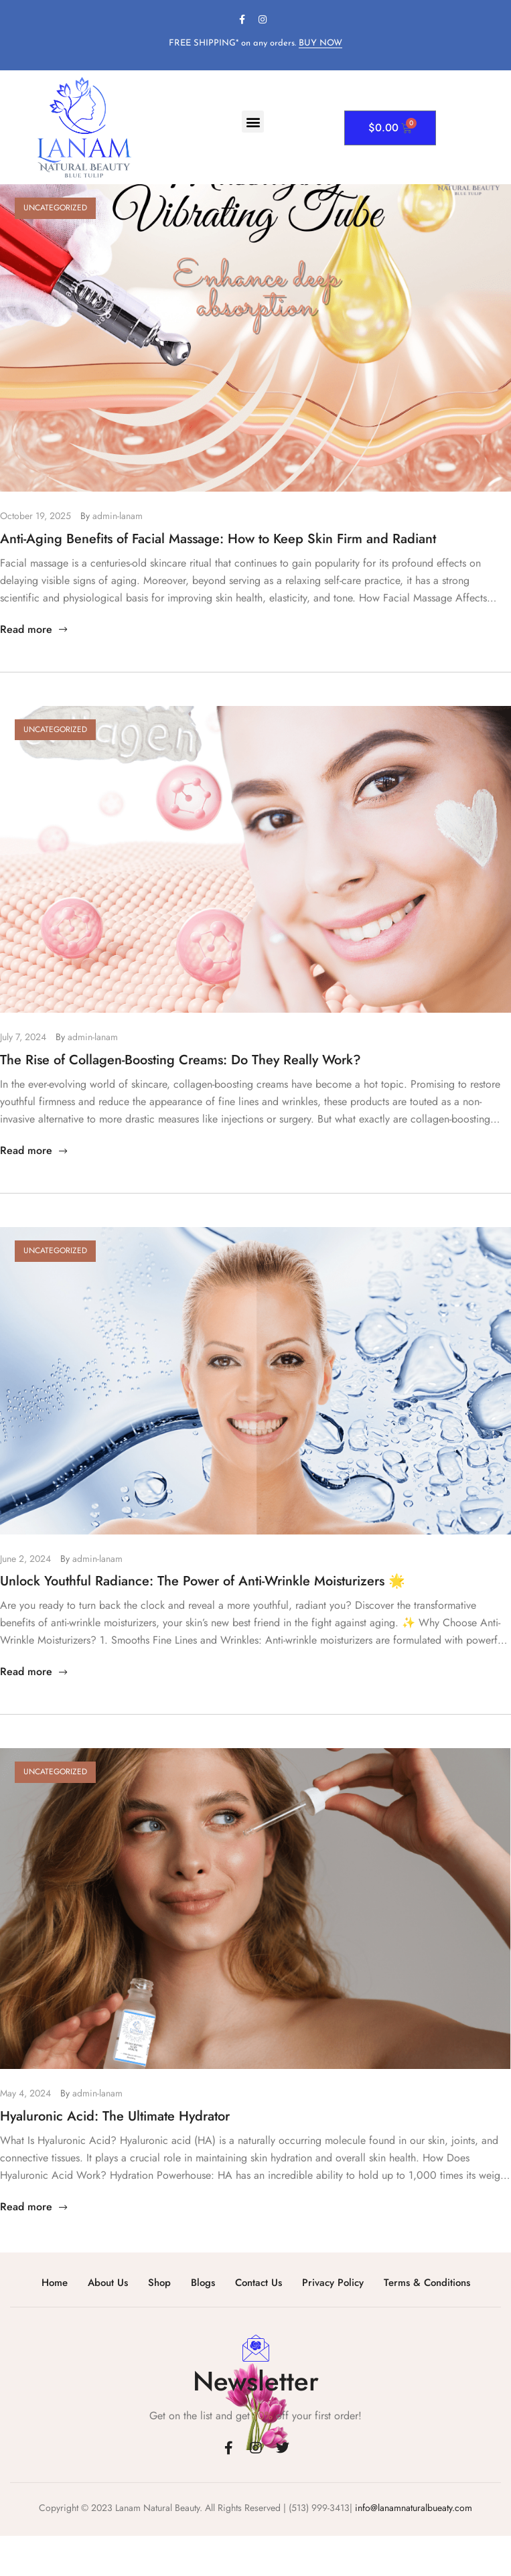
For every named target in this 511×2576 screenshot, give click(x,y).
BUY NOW (320, 43)
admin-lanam (117, 515)
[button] (253, 122)
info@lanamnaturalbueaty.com (412, 2507)
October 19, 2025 (35, 515)
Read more (35, 629)
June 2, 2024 (25, 1558)
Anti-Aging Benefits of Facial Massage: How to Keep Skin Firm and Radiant (218, 539)
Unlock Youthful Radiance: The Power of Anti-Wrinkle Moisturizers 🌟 (202, 1581)
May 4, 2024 (25, 2093)
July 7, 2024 (23, 1037)
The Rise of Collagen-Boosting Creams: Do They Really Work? (180, 1060)
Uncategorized (55, 208)
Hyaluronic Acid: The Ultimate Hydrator (115, 2116)
